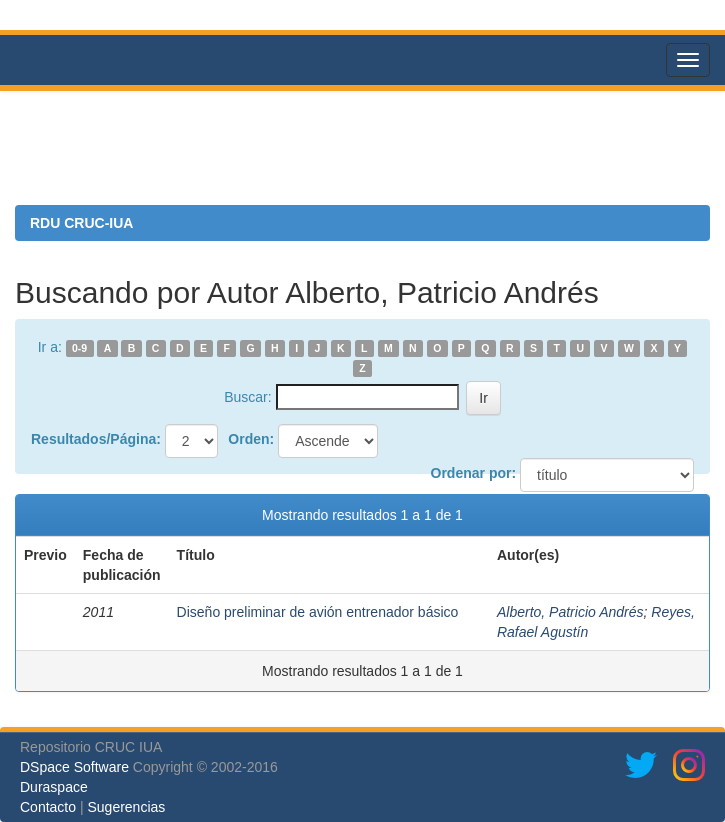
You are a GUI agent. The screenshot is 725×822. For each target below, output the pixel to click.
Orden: (251, 439)
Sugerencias (126, 807)
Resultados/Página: (96, 439)
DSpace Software (74, 767)
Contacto (48, 807)
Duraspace (54, 787)
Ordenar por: (474, 473)
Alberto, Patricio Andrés (570, 612)
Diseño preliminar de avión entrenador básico (318, 612)
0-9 (79, 348)
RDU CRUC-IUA (81, 223)
